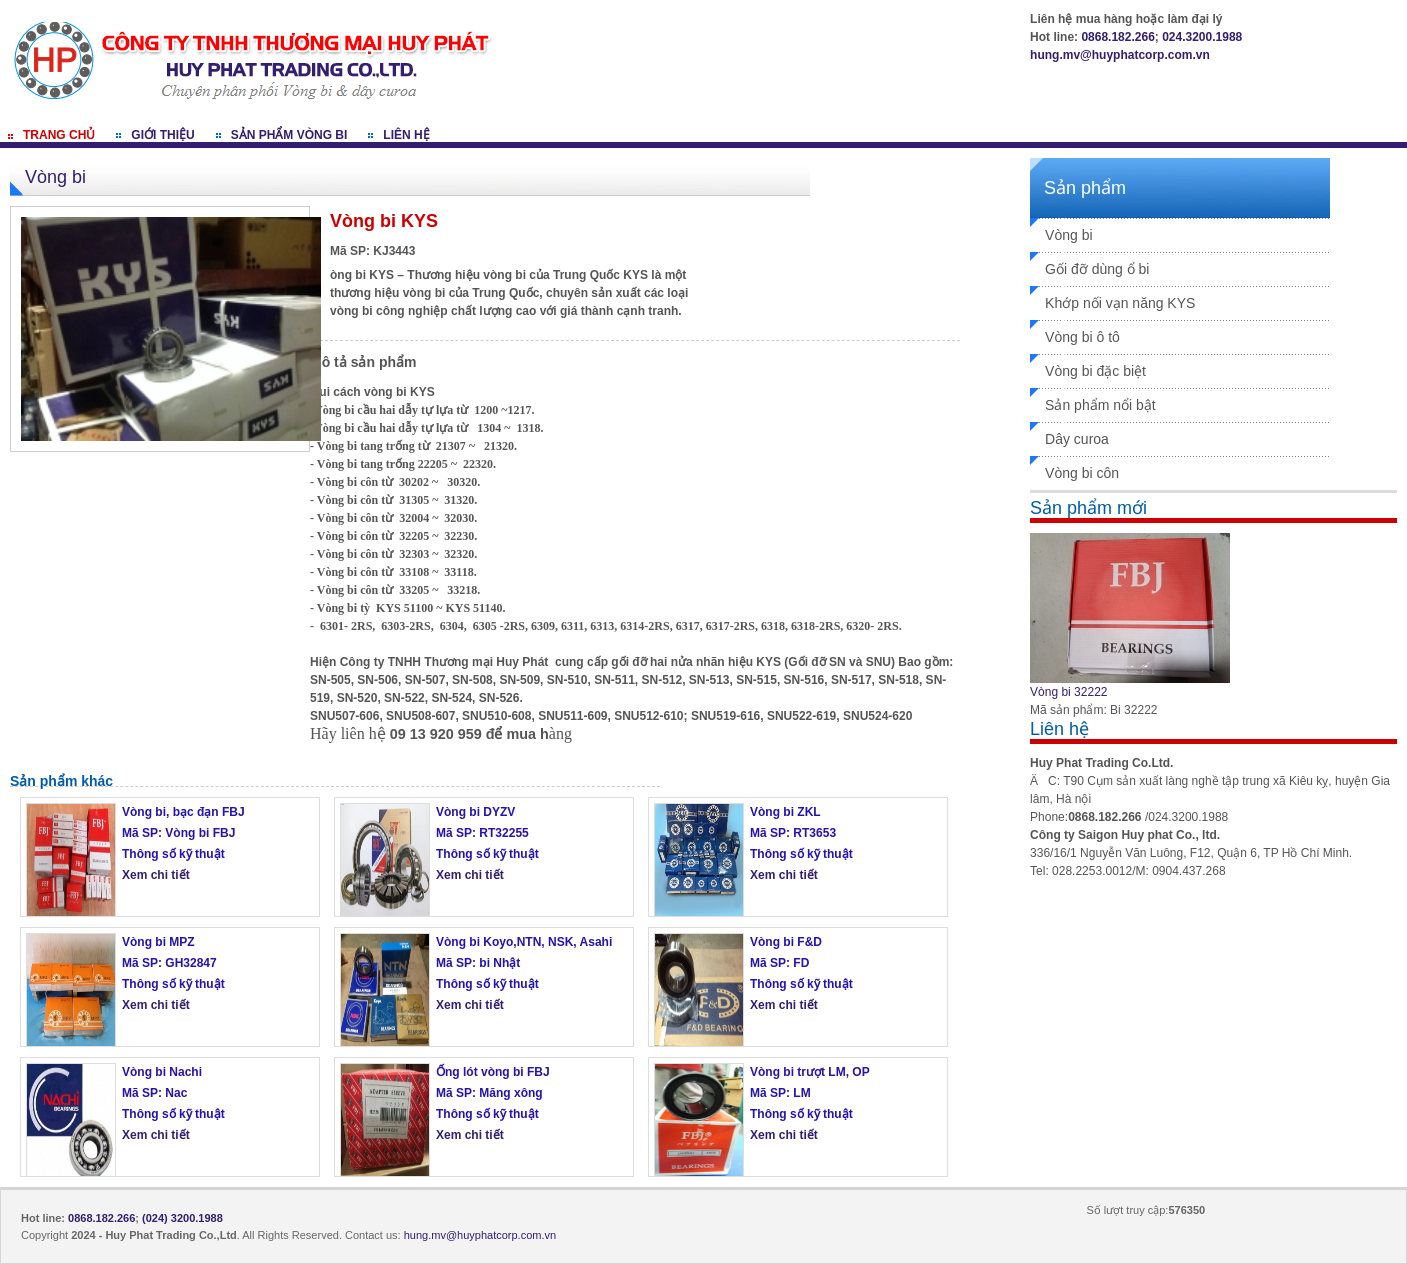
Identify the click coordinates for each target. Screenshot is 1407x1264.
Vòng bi (1068, 235)
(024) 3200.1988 (182, 1218)
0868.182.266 (1117, 37)
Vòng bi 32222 (1068, 692)
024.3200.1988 (1202, 37)
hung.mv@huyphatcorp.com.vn (1120, 55)
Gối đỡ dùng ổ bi (1097, 269)
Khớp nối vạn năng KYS (1120, 303)
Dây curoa (1077, 439)
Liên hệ (406, 135)
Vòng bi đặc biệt (1095, 371)
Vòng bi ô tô (1082, 337)
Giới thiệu (162, 135)
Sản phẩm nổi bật (1100, 405)
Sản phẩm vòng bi (289, 135)
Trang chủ (59, 135)
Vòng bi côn (1082, 473)
